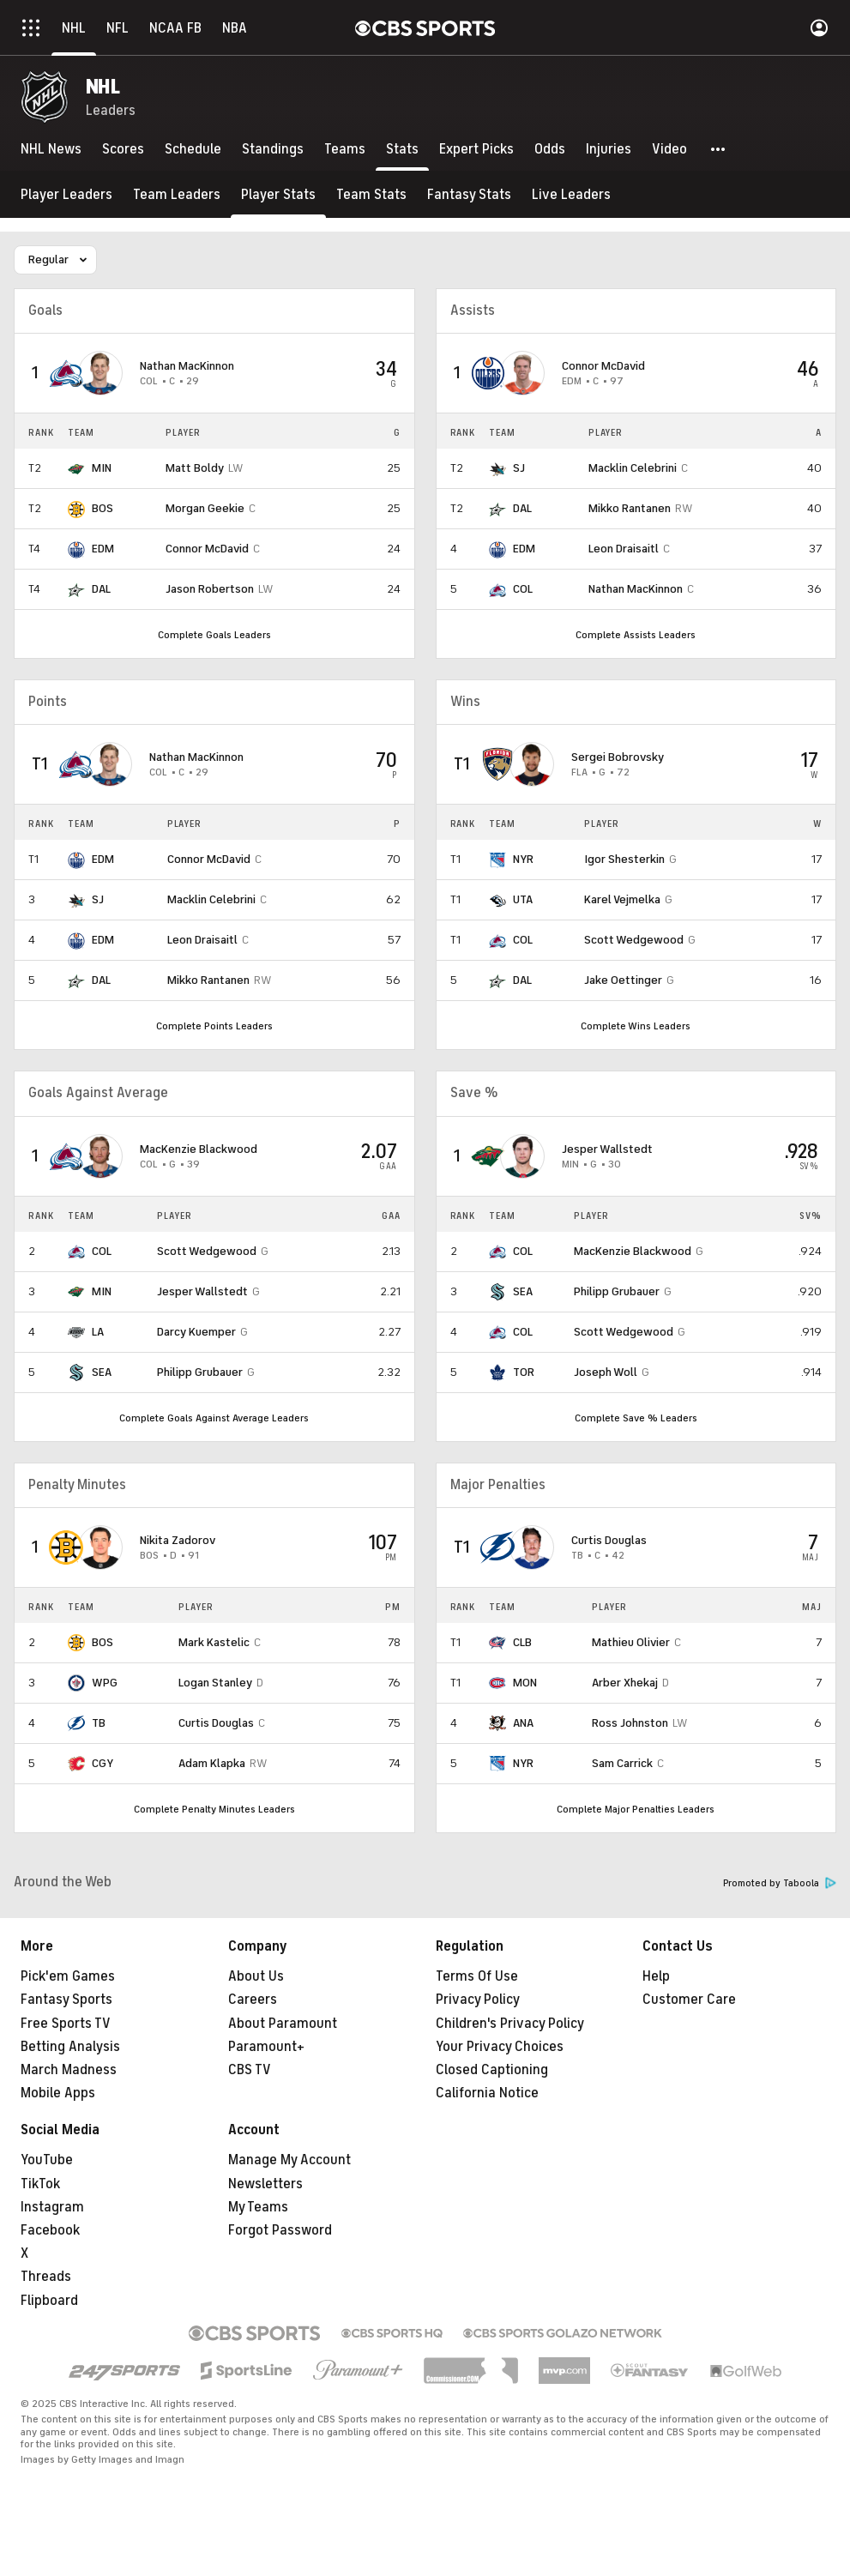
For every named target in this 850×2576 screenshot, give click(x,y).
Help (656, 1976)
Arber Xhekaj (625, 1682)
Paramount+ (266, 2046)
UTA (523, 899)
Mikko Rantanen (629, 508)
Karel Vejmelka (622, 899)
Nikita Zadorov (177, 1540)
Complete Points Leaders (214, 1026)
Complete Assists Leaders (636, 635)
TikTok (40, 2184)
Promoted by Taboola (779, 1883)
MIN (102, 468)
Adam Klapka (211, 1763)
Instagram (52, 2207)
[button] (718, 149)
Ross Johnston (630, 1723)
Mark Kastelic (214, 1642)
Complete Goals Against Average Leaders (214, 1418)
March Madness (69, 2069)
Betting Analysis (70, 2046)
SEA (102, 1372)
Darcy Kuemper (196, 1331)
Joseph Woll (605, 1372)
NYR (523, 859)
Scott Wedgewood (634, 939)
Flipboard (49, 2300)
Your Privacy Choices (500, 2046)
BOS (102, 508)
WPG (105, 1682)
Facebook (50, 2230)
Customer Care (689, 1999)
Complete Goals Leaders (214, 635)
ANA (523, 1723)
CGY (102, 1763)
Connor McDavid (207, 548)
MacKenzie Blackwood (198, 1149)
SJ (519, 468)
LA (98, 1331)
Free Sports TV (66, 2023)
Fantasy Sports (66, 1999)
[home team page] (66, 373)
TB (98, 1723)
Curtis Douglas (216, 1723)
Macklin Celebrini (632, 468)
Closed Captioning (492, 2069)
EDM (103, 548)
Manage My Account (289, 2160)
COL (523, 589)
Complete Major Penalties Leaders (635, 1809)
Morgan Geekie (205, 508)
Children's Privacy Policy (510, 2023)
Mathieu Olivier (631, 1642)
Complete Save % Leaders (636, 1418)
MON (525, 1682)
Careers (252, 1999)
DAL (101, 589)
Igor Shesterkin (624, 859)
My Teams (258, 2207)
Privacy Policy (478, 1999)
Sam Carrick (622, 1763)
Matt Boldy (195, 468)
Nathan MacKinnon (187, 366)
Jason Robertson (210, 589)
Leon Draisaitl (623, 548)
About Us (256, 1976)
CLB (522, 1642)
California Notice (487, 2093)
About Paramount (282, 2023)
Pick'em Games (68, 1976)
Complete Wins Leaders (635, 1026)
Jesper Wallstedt (202, 1291)
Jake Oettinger (623, 980)
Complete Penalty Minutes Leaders (214, 1809)
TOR (523, 1372)
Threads (46, 2276)
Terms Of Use (477, 1976)
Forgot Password (280, 2230)
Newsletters (265, 2184)
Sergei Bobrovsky (617, 757)
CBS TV (249, 2069)
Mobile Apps (58, 2093)
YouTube (47, 2160)
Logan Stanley (215, 1682)
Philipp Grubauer (200, 1372)
